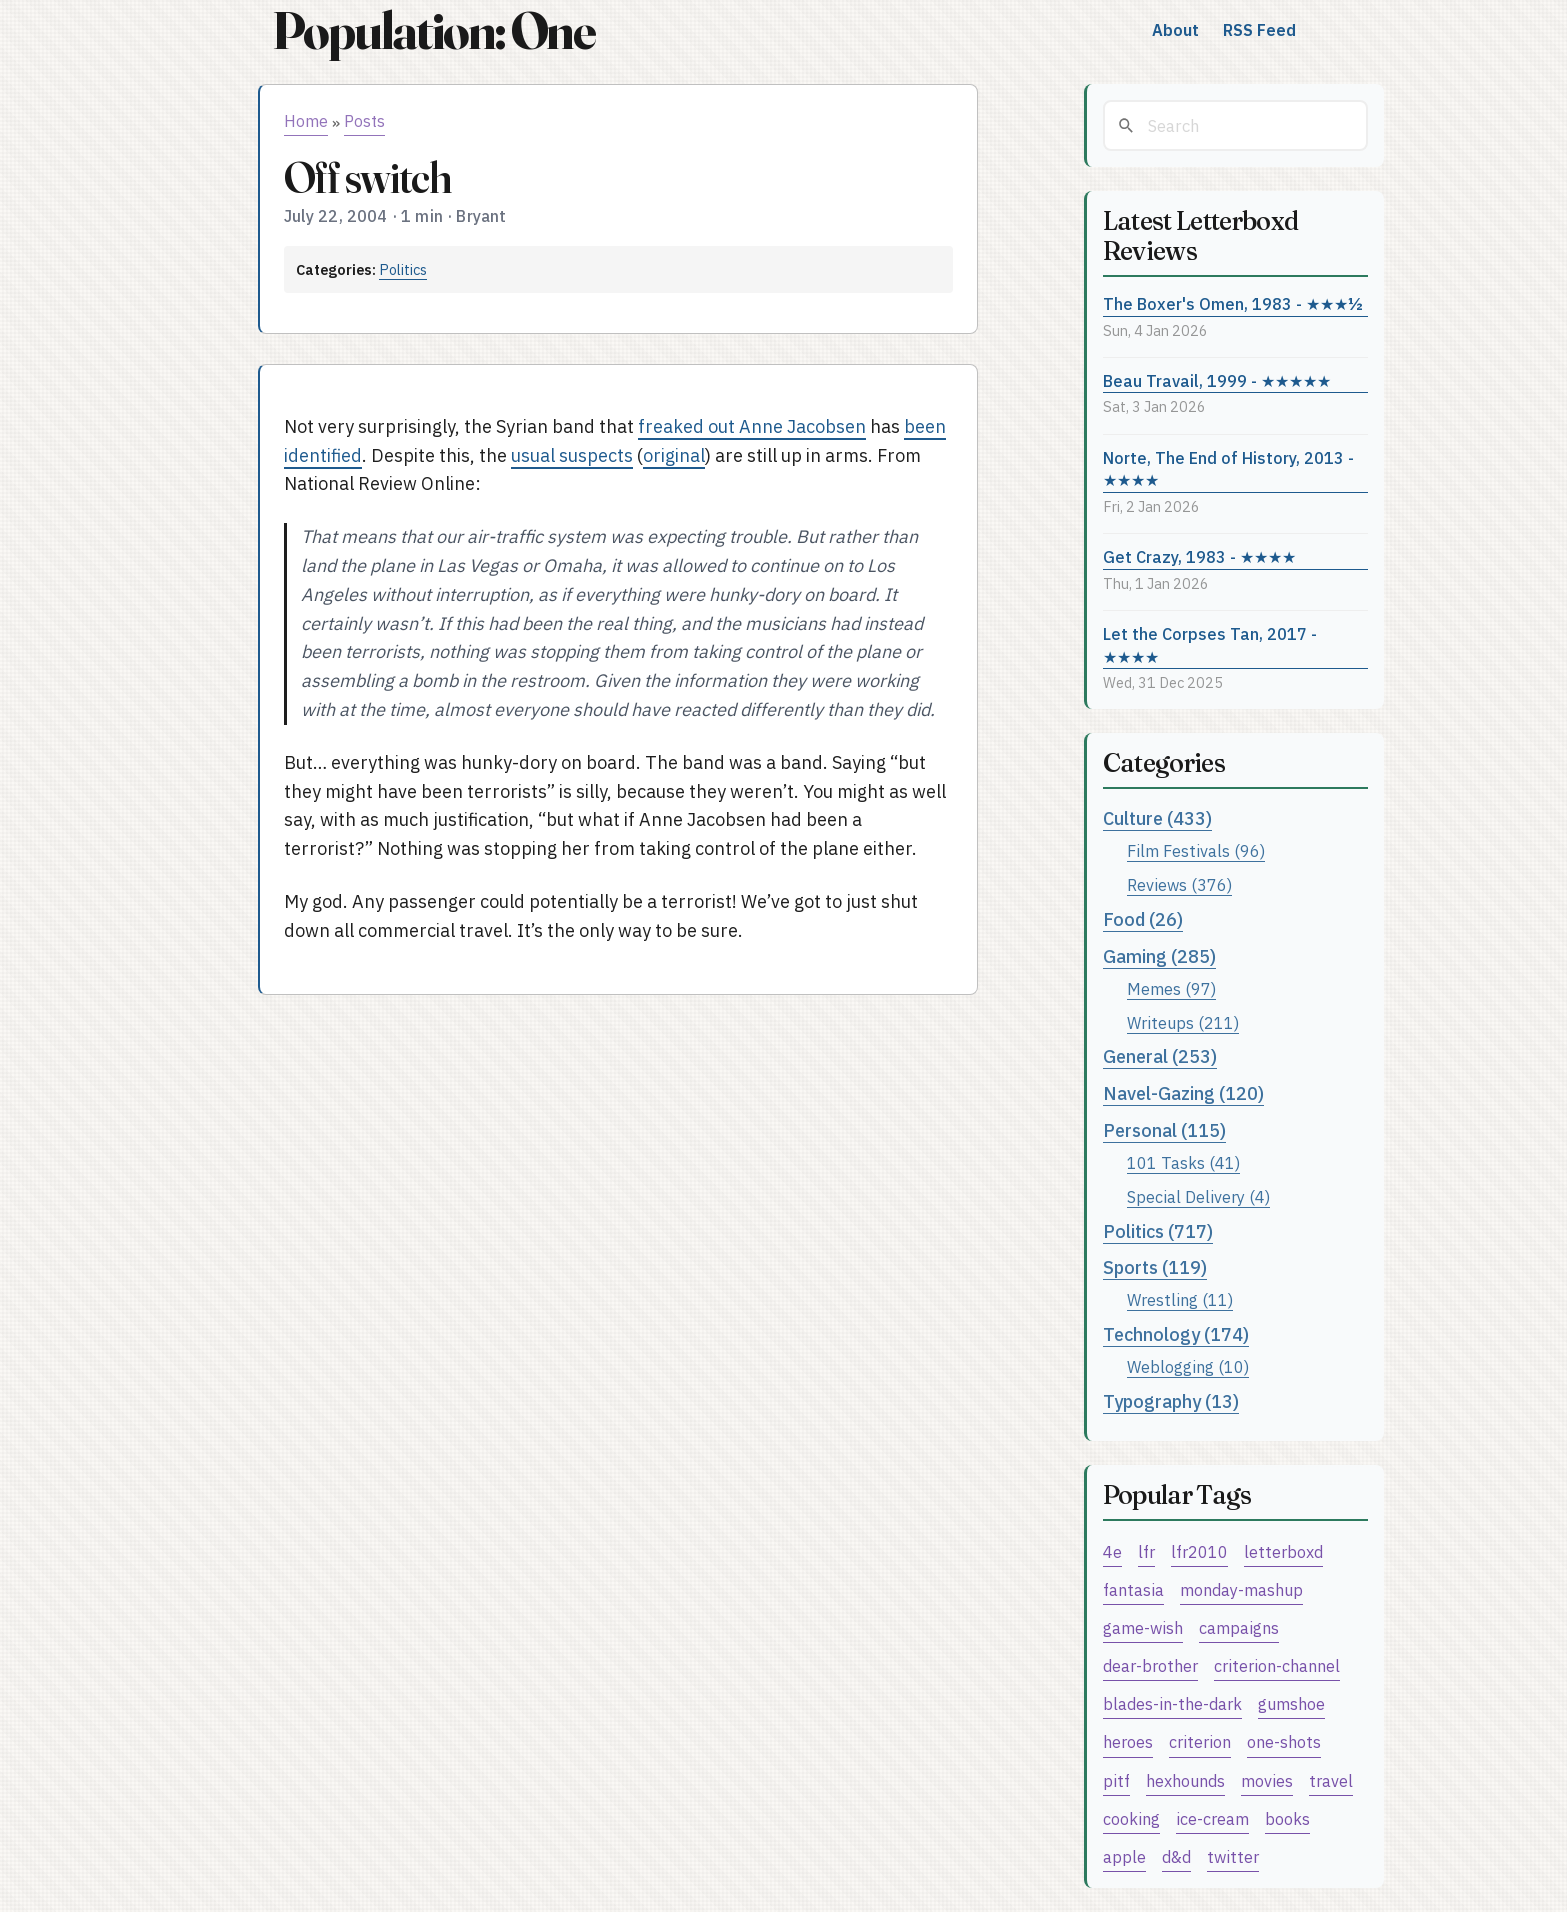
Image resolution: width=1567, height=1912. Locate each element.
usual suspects (572, 455)
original (674, 455)
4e (1112, 1551)
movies (1267, 1780)
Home (306, 121)
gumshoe (1291, 1703)
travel (1331, 1780)
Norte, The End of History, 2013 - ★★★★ (1228, 469)
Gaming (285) (1159, 956)
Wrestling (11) (1180, 1299)
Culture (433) (1157, 818)
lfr (1146, 1551)
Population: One (434, 30)
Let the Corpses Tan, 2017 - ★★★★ (1210, 645)
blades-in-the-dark (1172, 1703)
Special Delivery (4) (1198, 1196)
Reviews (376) (1179, 884)
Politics (403, 269)
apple (1124, 1856)
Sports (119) (1155, 1267)
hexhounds (1185, 1780)
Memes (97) (1171, 988)
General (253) (1160, 1056)
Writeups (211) (1183, 1022)
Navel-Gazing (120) (1183, 1093)
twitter (1233, 1856)
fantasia (1133, 1589)
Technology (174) (1176, 1334)
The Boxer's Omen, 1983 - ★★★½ (1233, 303)
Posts (364, 121)
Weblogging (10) (1188, 1366)
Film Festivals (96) (1196, 850)
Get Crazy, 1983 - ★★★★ (1199, 556)
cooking (1131, 1818)
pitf (1116, 1780)
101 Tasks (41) (1183, 1162)
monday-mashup (1241, 1589)
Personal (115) (1164, 1130)
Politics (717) (1158, 1231)
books (1287, 1818)
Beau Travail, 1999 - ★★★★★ (1217, 380)
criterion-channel (1277, 1665)
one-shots (1284, 1741)
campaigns (1239, 1627)
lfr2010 (1199, 1551)
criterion (1200, 1741)
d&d (1176, 1856)
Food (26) (1143, 919)
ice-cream (1212, 1818)
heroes (1128, 1741)
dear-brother (1150, 1665)
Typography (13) (1171, 1401)
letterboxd (1283, 1551)
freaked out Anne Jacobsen (752, 426)
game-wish (1143, 1627)
